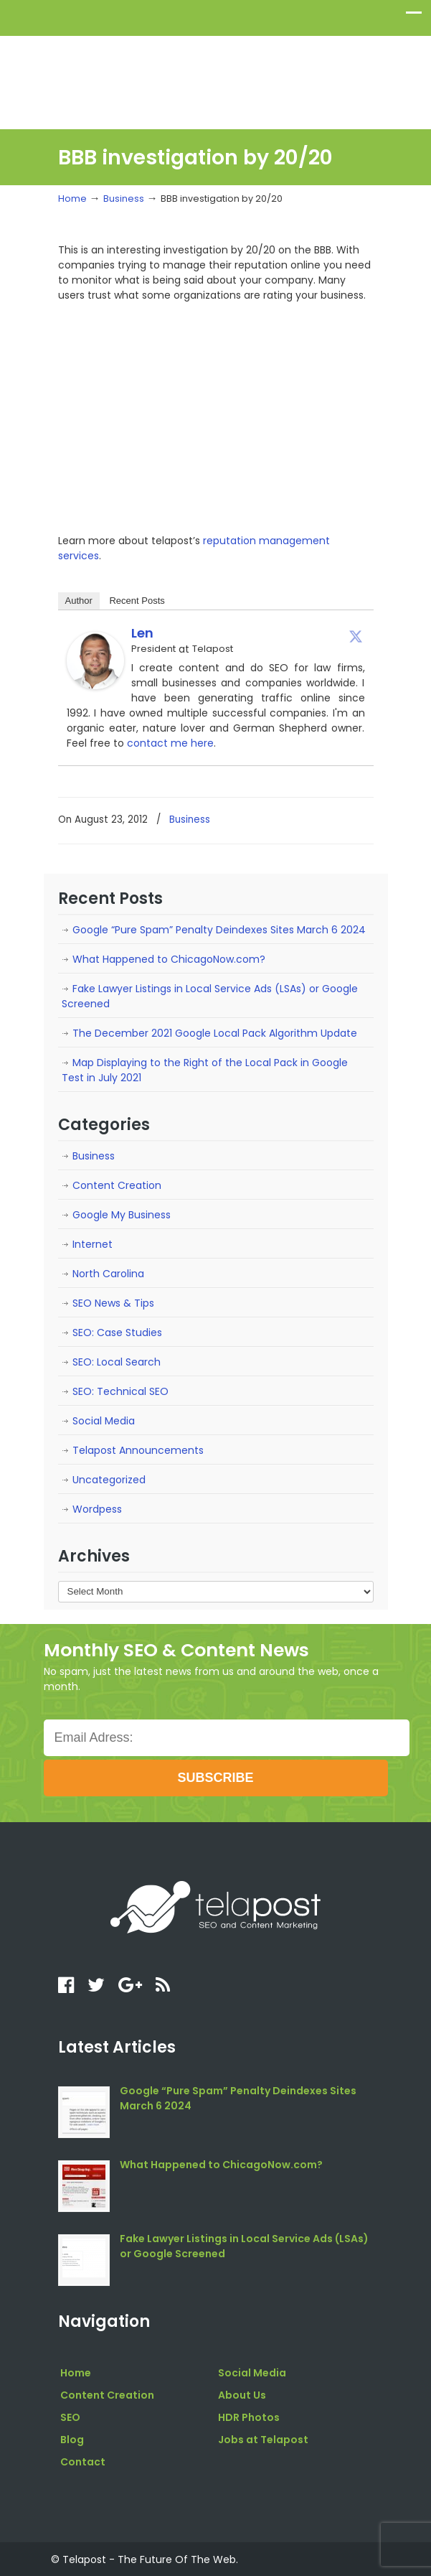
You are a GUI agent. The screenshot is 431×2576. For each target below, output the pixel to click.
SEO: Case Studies (117, 1332)
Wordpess (97, 1509)
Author (79, 600)
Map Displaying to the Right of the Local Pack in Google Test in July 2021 (205, 1070)
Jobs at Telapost (263, 2439)
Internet (92, 1244)
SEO (70, 2417)
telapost (216, 76)
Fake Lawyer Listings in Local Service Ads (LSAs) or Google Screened (210, 996)
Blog (72, 2439)
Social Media (103, 1421)
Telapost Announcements (138, 1450)
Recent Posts (136, 600)
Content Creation (116, 1185)
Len (142, 633)
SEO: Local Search (116, 1362)
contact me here (170, 743)
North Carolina (108, 1273)
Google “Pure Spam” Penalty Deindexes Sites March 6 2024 (219, 930)
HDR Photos (249, 2417)
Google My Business (121, 1215)
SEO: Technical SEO (120, 1391)
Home (72, 198)
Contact (82, 2462)
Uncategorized (109, 1480)
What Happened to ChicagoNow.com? (168, 959)
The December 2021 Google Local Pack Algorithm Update (214, 1033)
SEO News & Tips (113, 1303)
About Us (242, 2395)
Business (123, 198)
